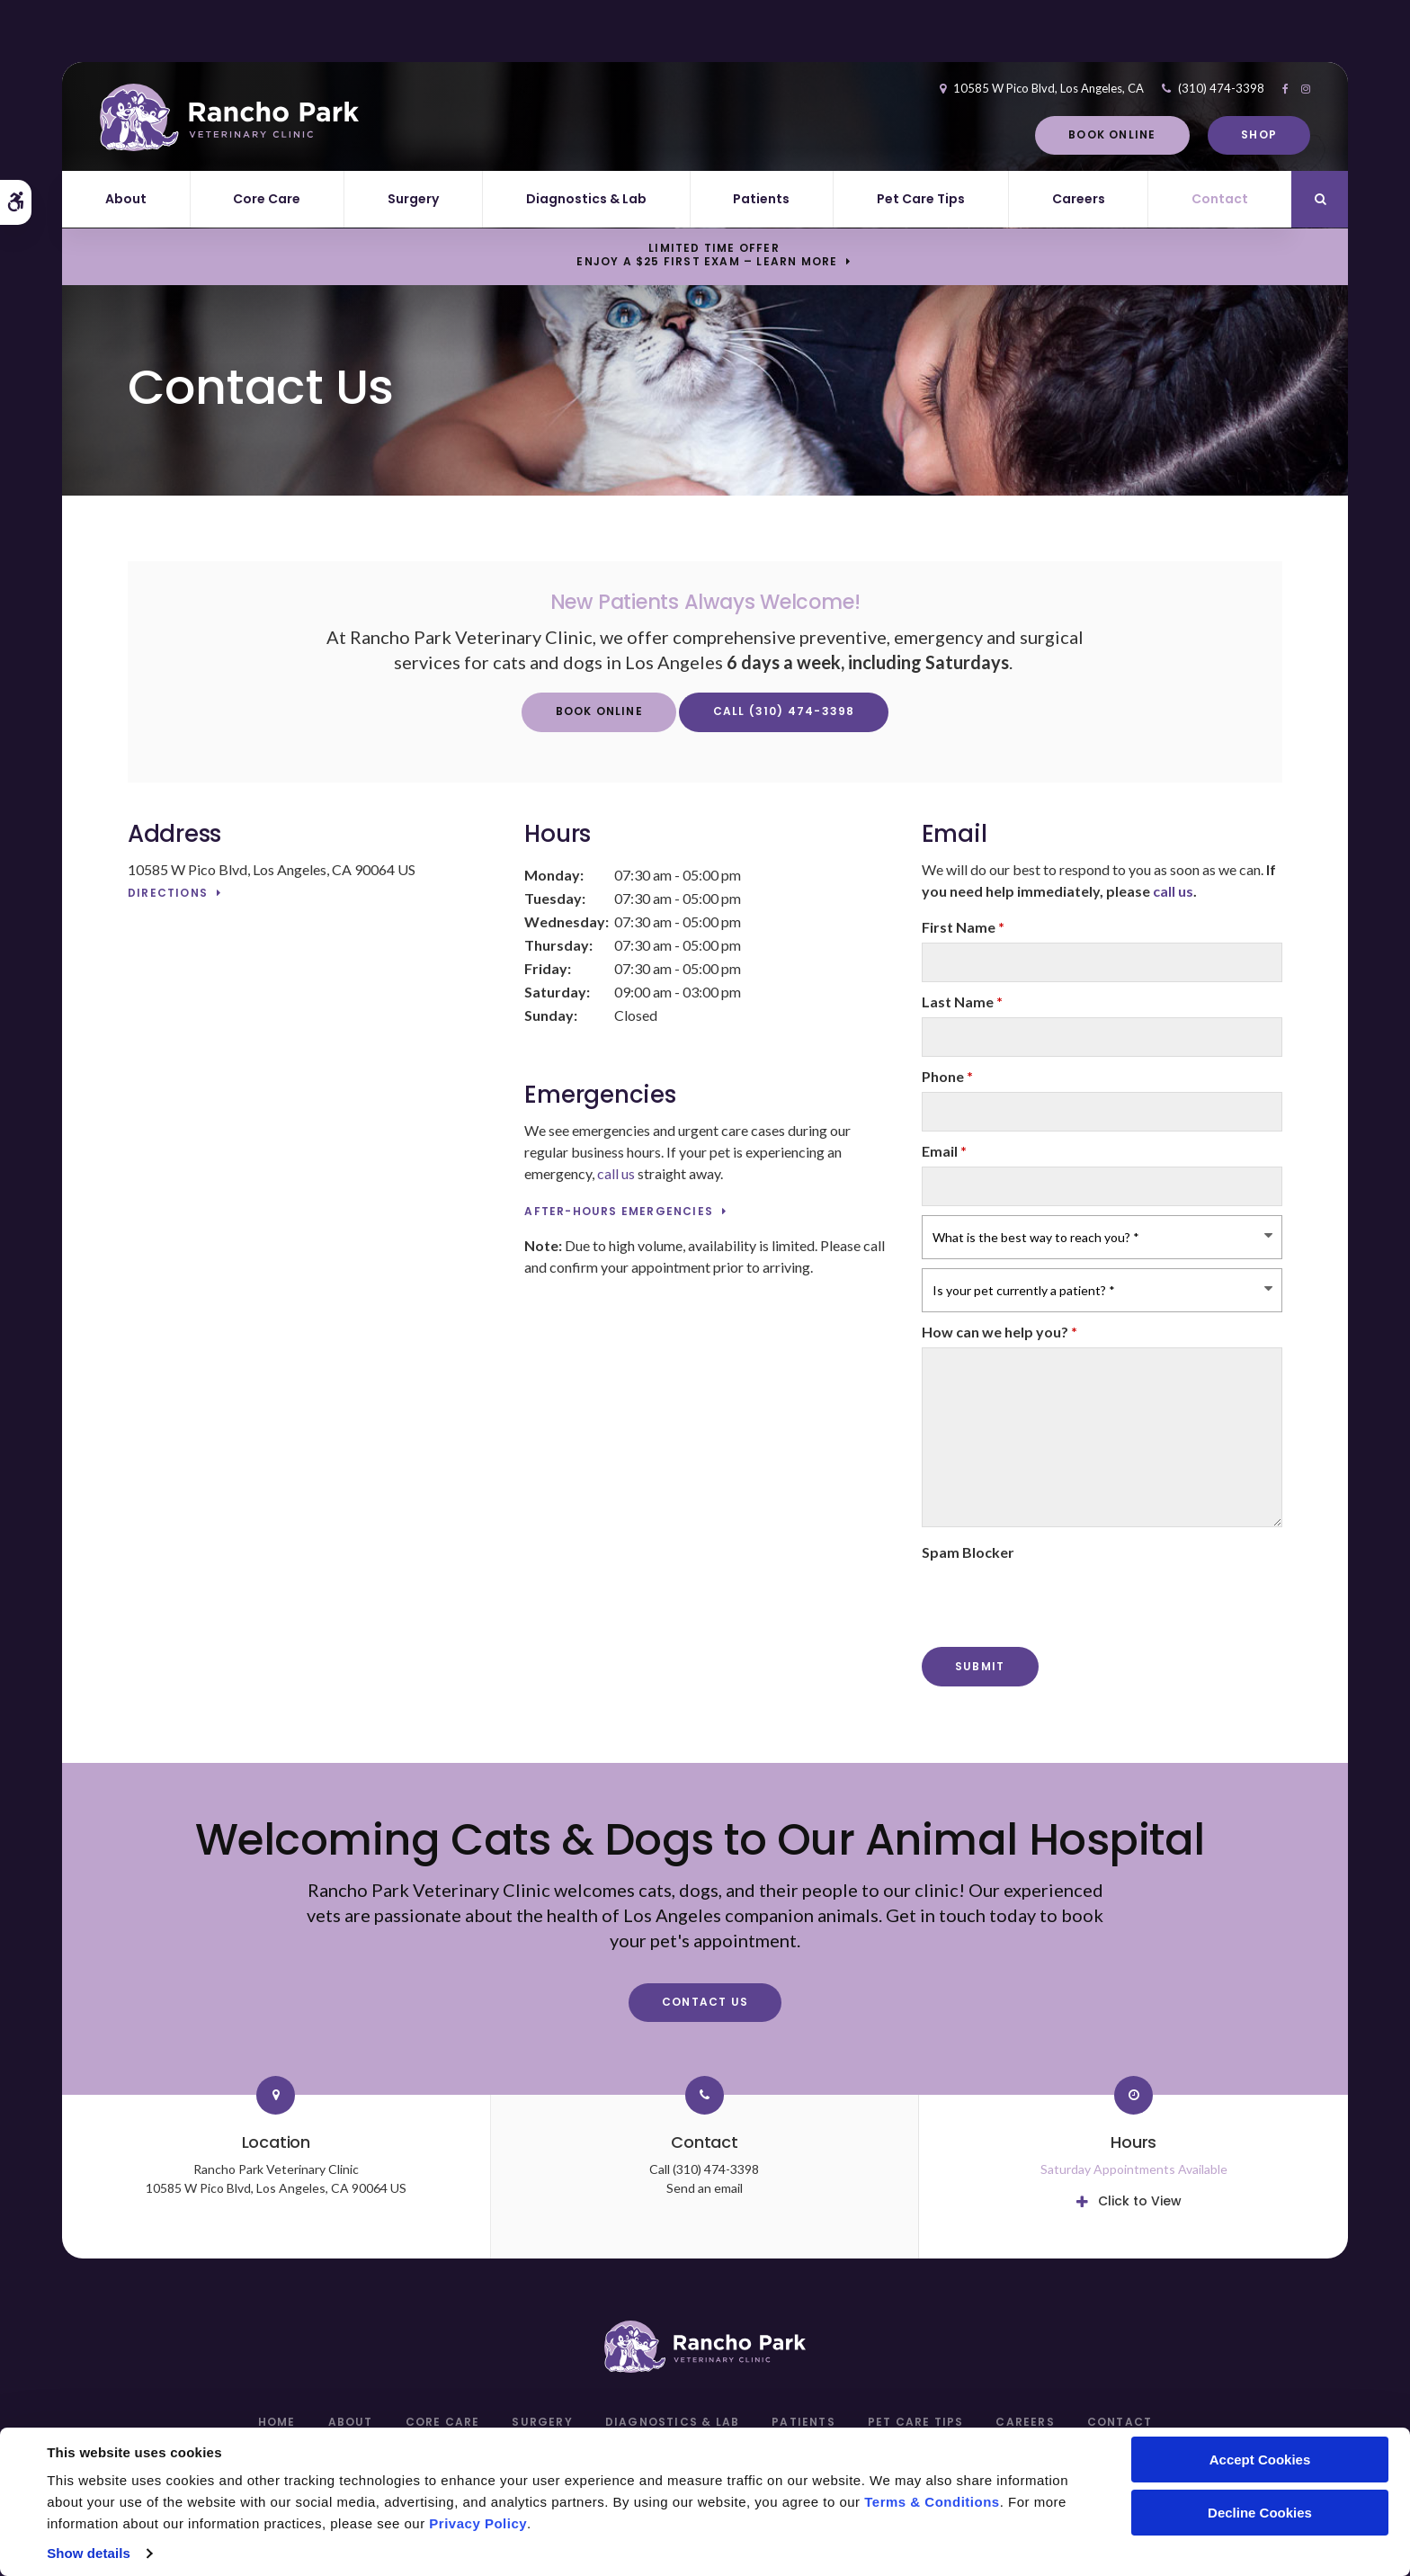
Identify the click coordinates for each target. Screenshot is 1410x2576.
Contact (1219, 199)
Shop (1231, 134)
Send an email (704, 2188)
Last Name (962, 1001)
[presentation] (1058, 1603)
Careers (1078, 199)
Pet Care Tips (921, 199)
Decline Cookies (1260, 2512)
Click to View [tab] (1140, 2201)
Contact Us (705, 2001)
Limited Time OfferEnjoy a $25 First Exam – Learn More (706, 255)
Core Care (266, 199)
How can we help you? (999, 1331)
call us (616, 1173)
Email (944, 1150)
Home (277, 2421)
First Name (963, 926)
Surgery (413, 199)
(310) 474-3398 (1193, 88)
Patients (761, 199)
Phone (947, 1076)
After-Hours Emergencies (618, 1212)
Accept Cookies (1260, 2459)
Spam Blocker (968, 1552)
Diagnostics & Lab (586, 199)
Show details (88, 2553)
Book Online (1084, 134)
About (126, 199)
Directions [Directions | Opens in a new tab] (168, 893)
